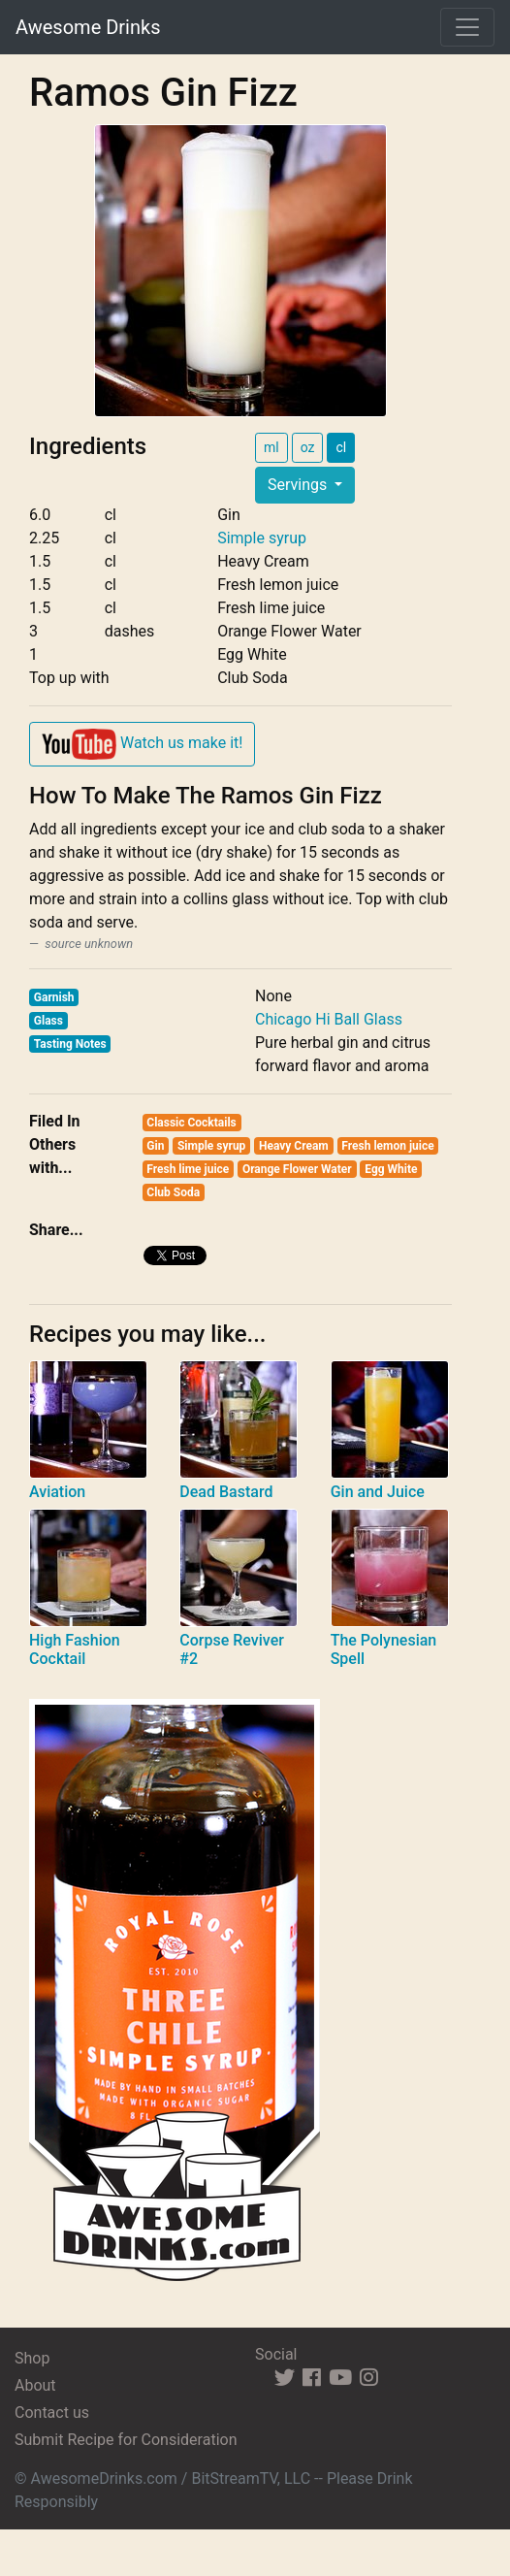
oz (308, 447)
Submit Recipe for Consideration (126, 2439)
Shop (32, 2358)
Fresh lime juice (187, 1169)
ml (271, 447)
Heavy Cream (294, 1146)
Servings (299, 484)
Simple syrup (261, 538)
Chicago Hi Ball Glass (328, 1019)
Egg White (391, 1169)
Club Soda (173, 1192)
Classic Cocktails (191, 1122)
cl (340, 447)
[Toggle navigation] (467, 27)
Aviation (57, 1492)
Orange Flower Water (297, 1169)
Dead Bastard (225, 1492)
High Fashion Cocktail (74, 1649)
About (35, 2385)
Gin (155, 1146)
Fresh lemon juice (387, 1146)
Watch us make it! (142, 744)
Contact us (52, 2412)
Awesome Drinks (88, 27)
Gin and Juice (378, 1492)
